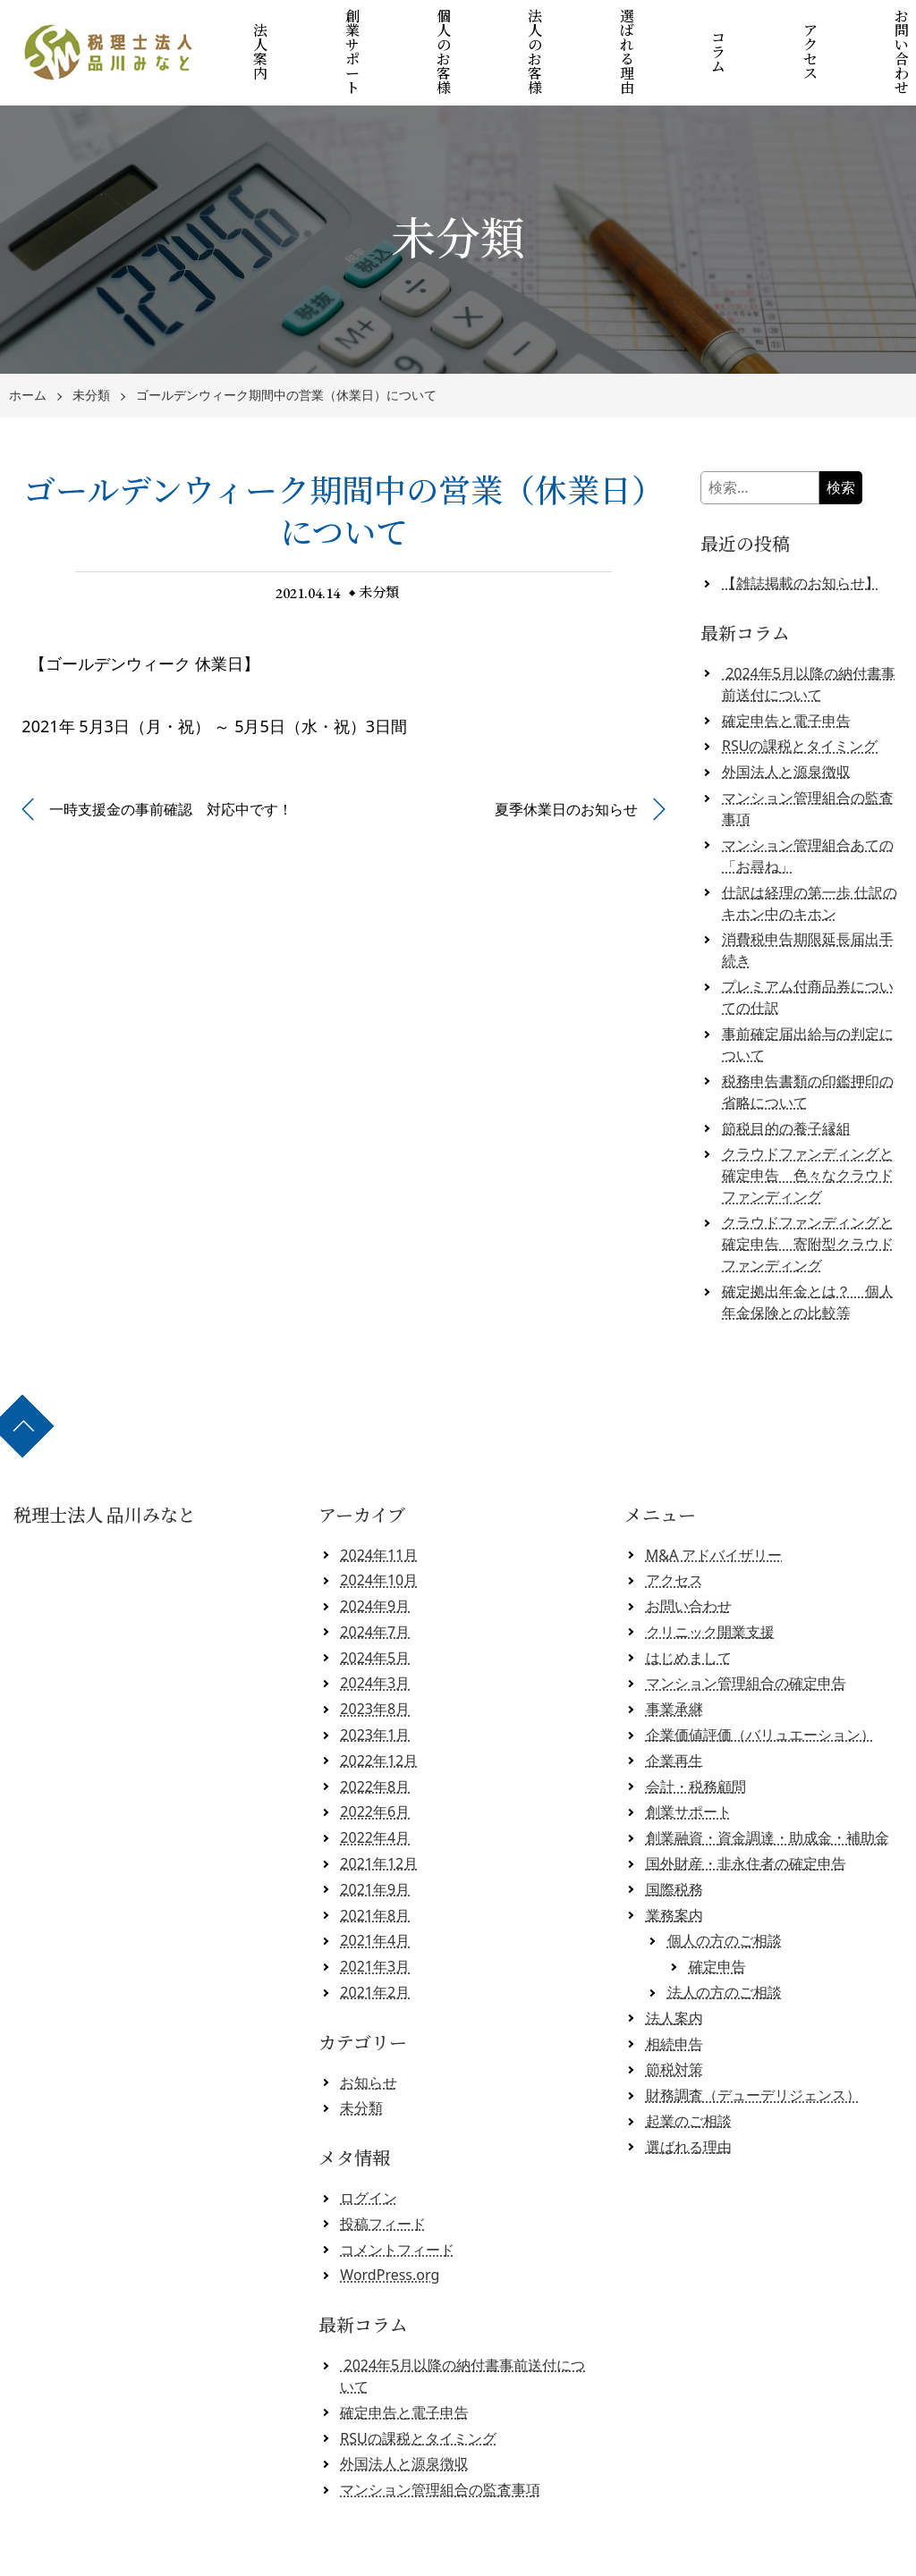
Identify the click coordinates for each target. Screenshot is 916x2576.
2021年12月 (379, 1816)
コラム (702, 29)
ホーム (28, 348)
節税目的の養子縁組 (786, 1080)
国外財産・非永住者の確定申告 (746, 1816)
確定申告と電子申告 (786, 672)
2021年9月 (375, 1841)
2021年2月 (375, 1945)
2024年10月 (379, 1532)
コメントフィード (397, 2201)
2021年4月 (375, 1893)
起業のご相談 (689, 2073)
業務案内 (674, 1867)
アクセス (788, 29)
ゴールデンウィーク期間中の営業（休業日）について (286, 348)
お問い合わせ (873, 29)
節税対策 (674, 2021)
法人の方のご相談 (724, 1945)
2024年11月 (379, 1506)
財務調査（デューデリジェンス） (753, 2047)
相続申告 (674, 1996)
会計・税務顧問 (696, 1738)
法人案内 (275, 29)
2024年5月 (375, 1609)
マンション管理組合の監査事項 (440, 2442)
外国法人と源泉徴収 (786, 724)
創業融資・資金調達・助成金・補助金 (767, 1790)
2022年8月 (375, 1738)
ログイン (368, 2150)
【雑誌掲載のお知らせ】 (800, 535)
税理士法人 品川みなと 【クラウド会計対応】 (464, 2555)
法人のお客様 (531, 29)
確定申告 (717, 1919)
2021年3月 (375, 1919)
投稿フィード (383, 2175)
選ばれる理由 (617, 29)
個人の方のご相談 (724, 1893)
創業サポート (360, 29)
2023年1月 (375, 1687)
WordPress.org (389, 2227)
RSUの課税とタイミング (800, 698)
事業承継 (674, 1661)
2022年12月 (379, 1713)
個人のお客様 (446, 29)
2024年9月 (375, 1558)
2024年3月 (375, 1635)
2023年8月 (375, 1661)
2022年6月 (375, 1764)
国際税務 (674, 1841)
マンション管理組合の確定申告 (746, 1635)
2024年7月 (375, 1584)
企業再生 (674, 1713)
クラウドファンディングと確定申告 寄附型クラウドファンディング (808, 1196)
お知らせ (368, 2034)
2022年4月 (375, 1790)
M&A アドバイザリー (714, 1506)
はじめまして (689, 1609)
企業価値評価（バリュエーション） (760, 1687)
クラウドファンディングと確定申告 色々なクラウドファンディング (808, 1127)
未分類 (91, 348)
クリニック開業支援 (710, 1584)
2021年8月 (375, 1867)
